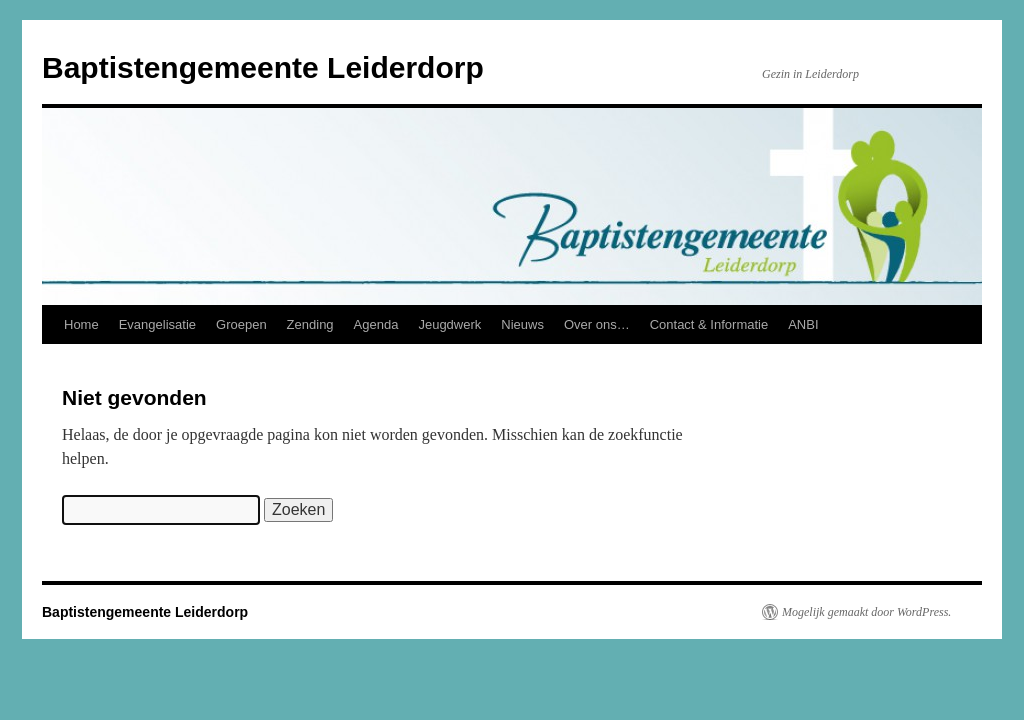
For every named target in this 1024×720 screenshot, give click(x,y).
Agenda (376, 324)
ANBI (803, 324)
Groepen (241, 324)
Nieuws (522, 324)
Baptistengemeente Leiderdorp (263, 67)
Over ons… (597, 324)
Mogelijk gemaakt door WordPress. (866, 612)
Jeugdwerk (449, 324)
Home (81, 324)
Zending (310, 324)
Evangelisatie (157, 324)
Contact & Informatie (709, 324)
